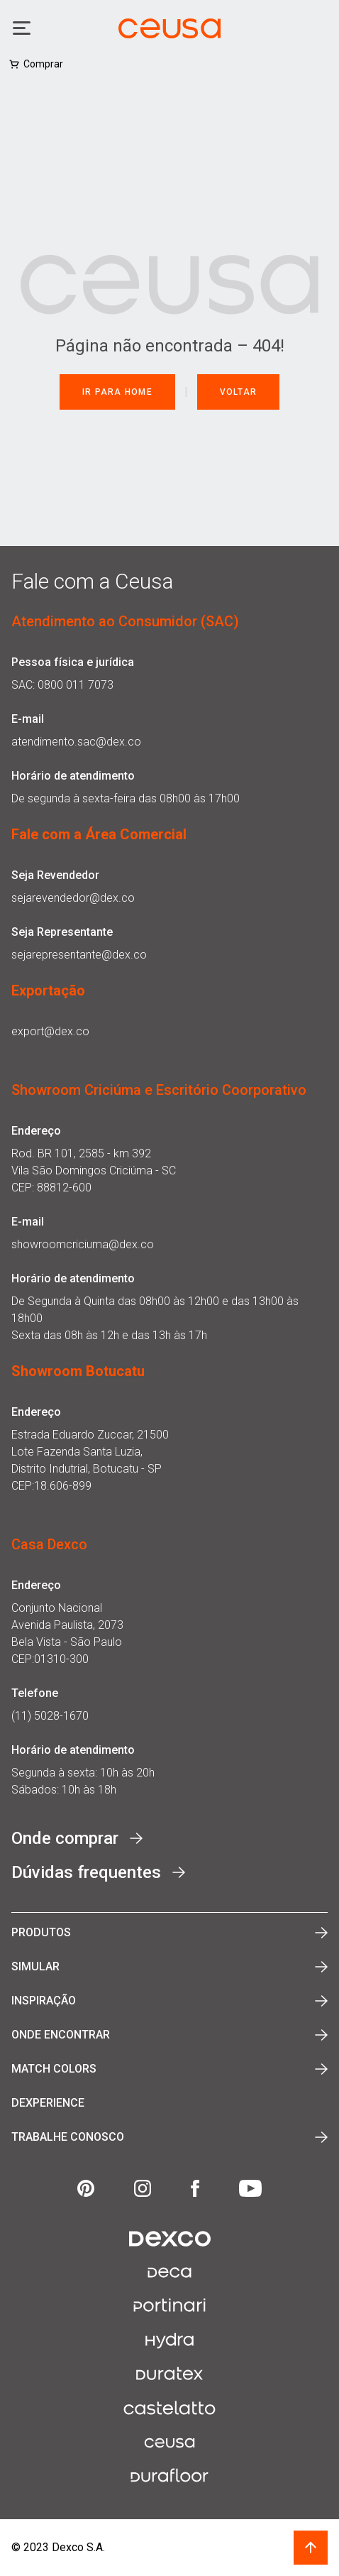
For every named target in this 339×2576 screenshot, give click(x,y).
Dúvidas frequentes (86, 1872)
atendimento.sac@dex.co (76, 741)
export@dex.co (50, 1031)
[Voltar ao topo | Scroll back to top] (311, 2548)
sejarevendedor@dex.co (73, 898)
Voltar (238, 392)
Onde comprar (64, 1838)
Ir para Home (117, 392)
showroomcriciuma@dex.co (82, 1244)
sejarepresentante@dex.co (79, 954)
